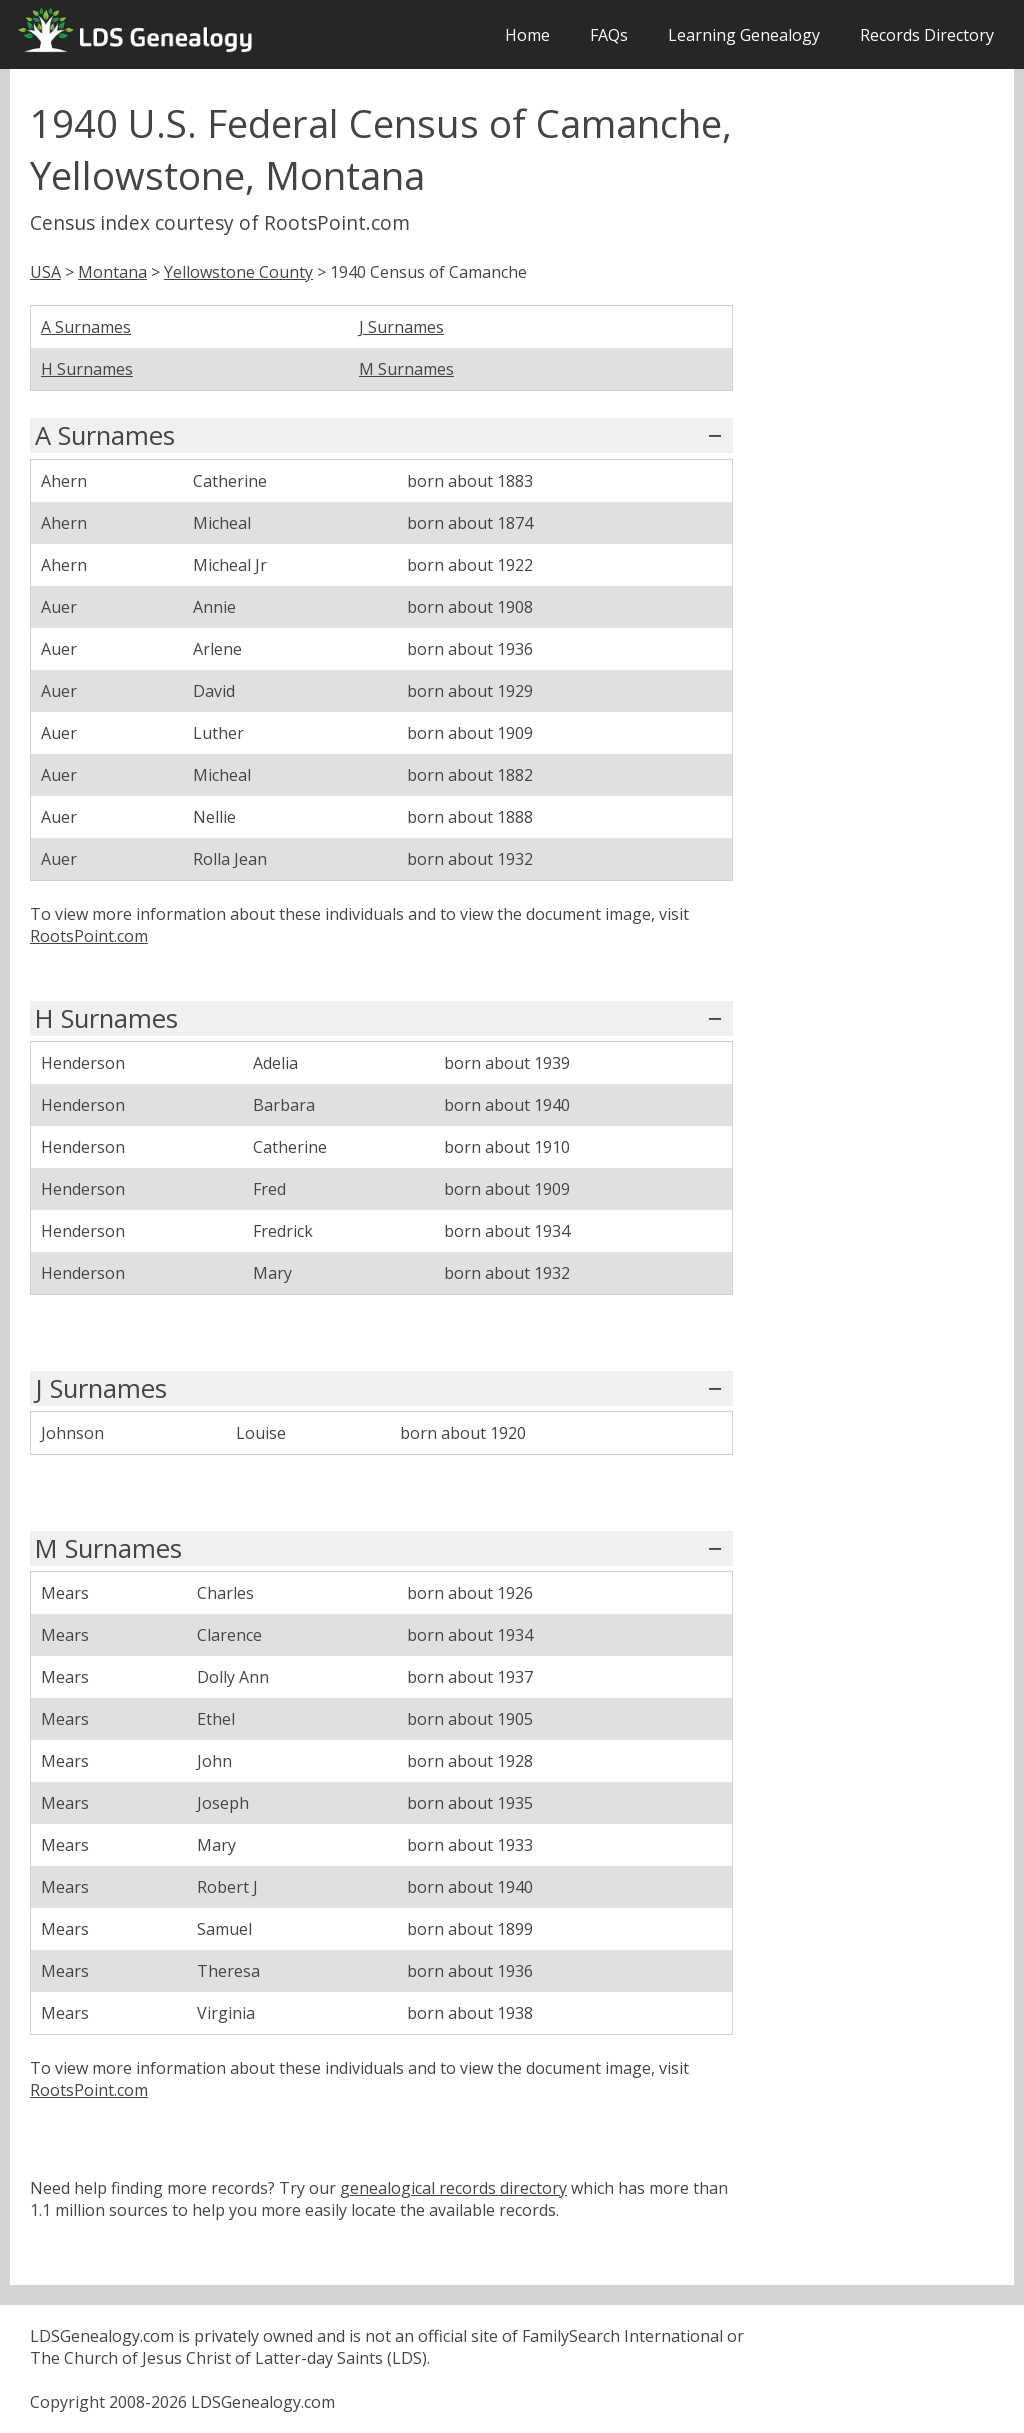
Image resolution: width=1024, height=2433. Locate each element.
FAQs (609, 35)
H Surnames (87, 369)
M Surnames (406, 369)
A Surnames (86, 327)
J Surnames (401, 327)
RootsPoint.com (89, 936)
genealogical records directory (453, 2188)
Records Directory (927, 35)
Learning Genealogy (744, 35)
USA (45, 272)
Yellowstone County (238, 272)
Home (527, 35)
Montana (112, 272)
